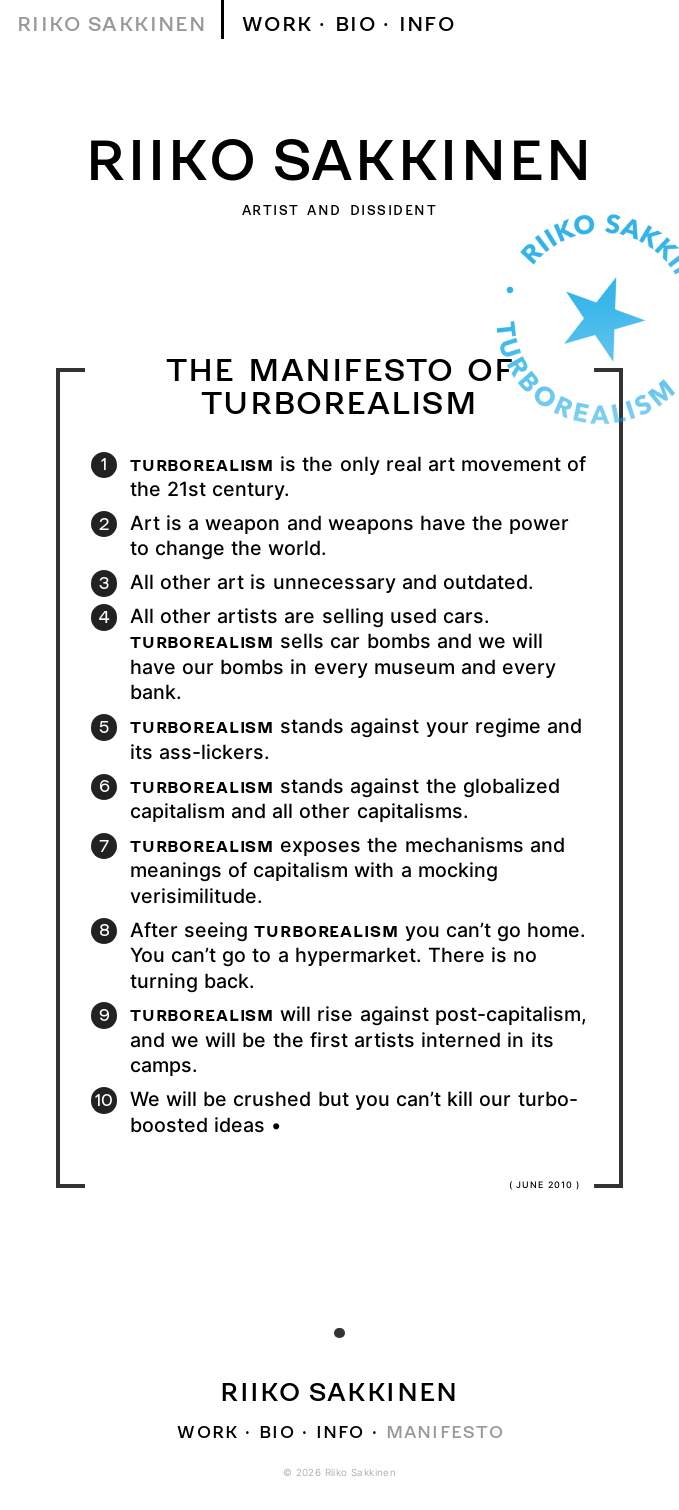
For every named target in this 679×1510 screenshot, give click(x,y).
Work (277, 23)
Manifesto (445, 1431)
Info (427, 23)
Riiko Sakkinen (111, 23)
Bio (355, 23)
